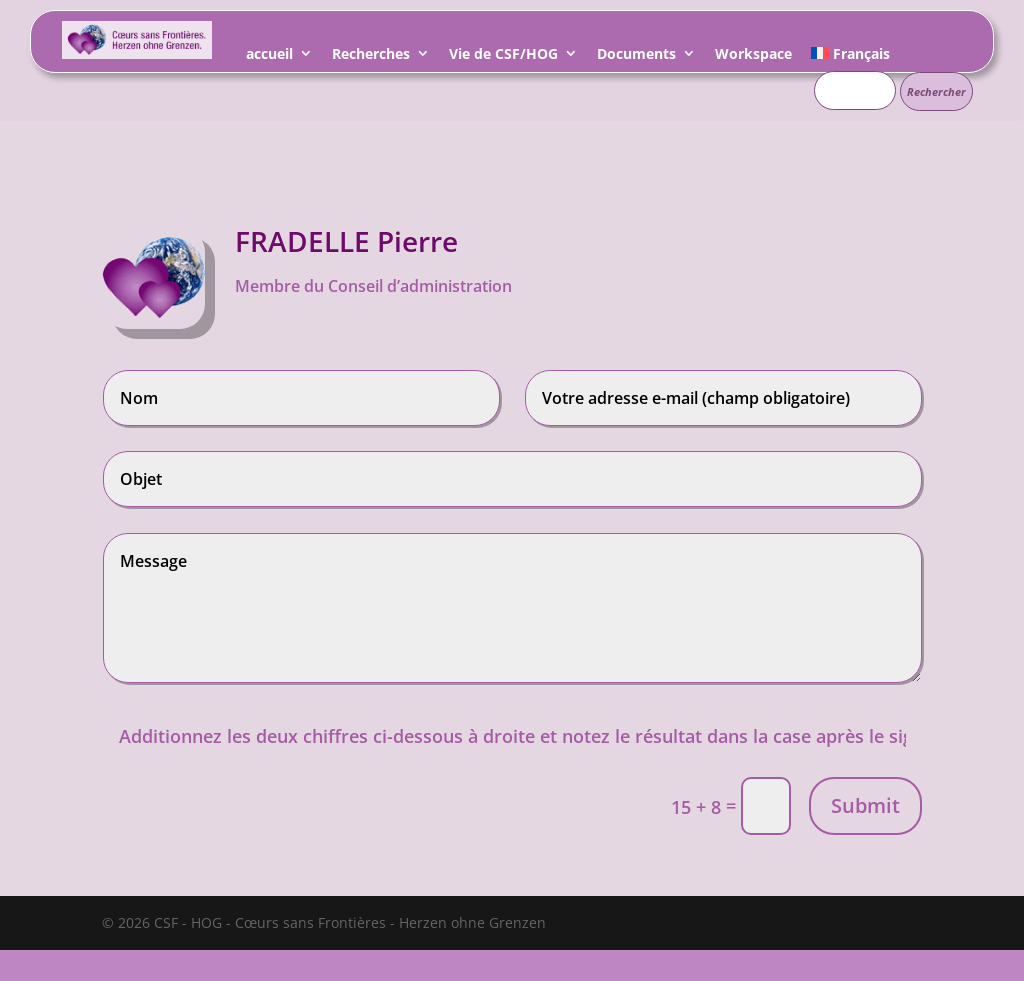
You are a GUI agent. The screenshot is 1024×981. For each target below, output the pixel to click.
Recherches (371, 56)
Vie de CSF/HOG (503, 56)
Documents (636, 56)
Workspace (753, 56)
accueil (269, 56)
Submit (865, 805)
